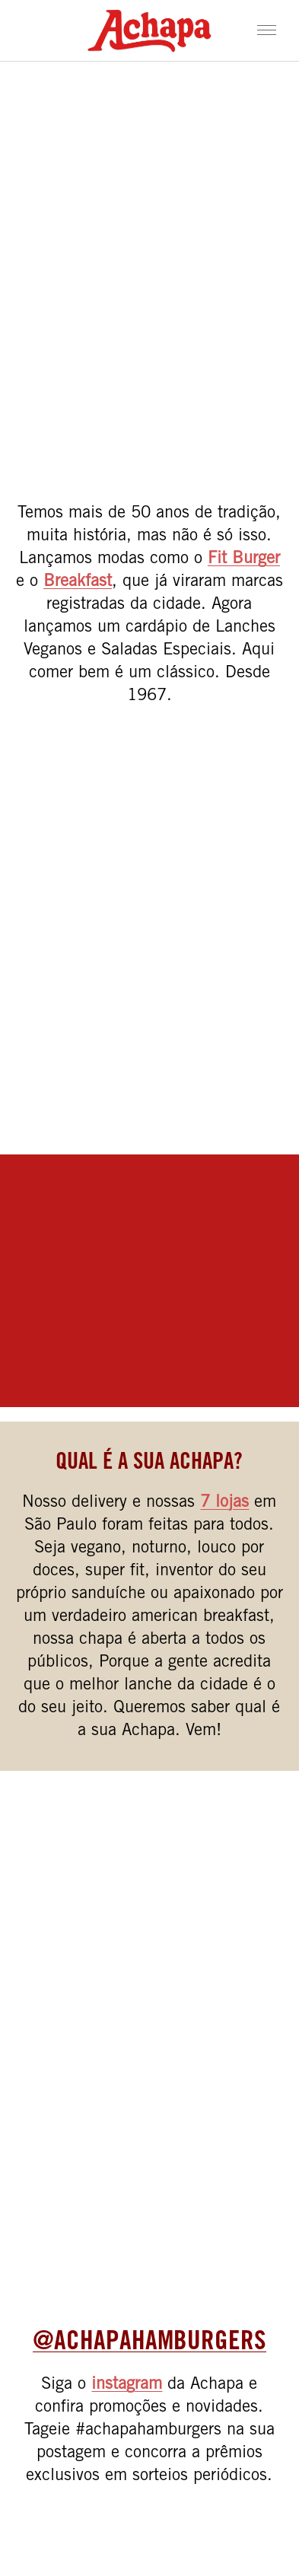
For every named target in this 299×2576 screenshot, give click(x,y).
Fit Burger (244, 559)
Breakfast (77, 582)
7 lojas (224, 1503)
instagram (126, 2385)
